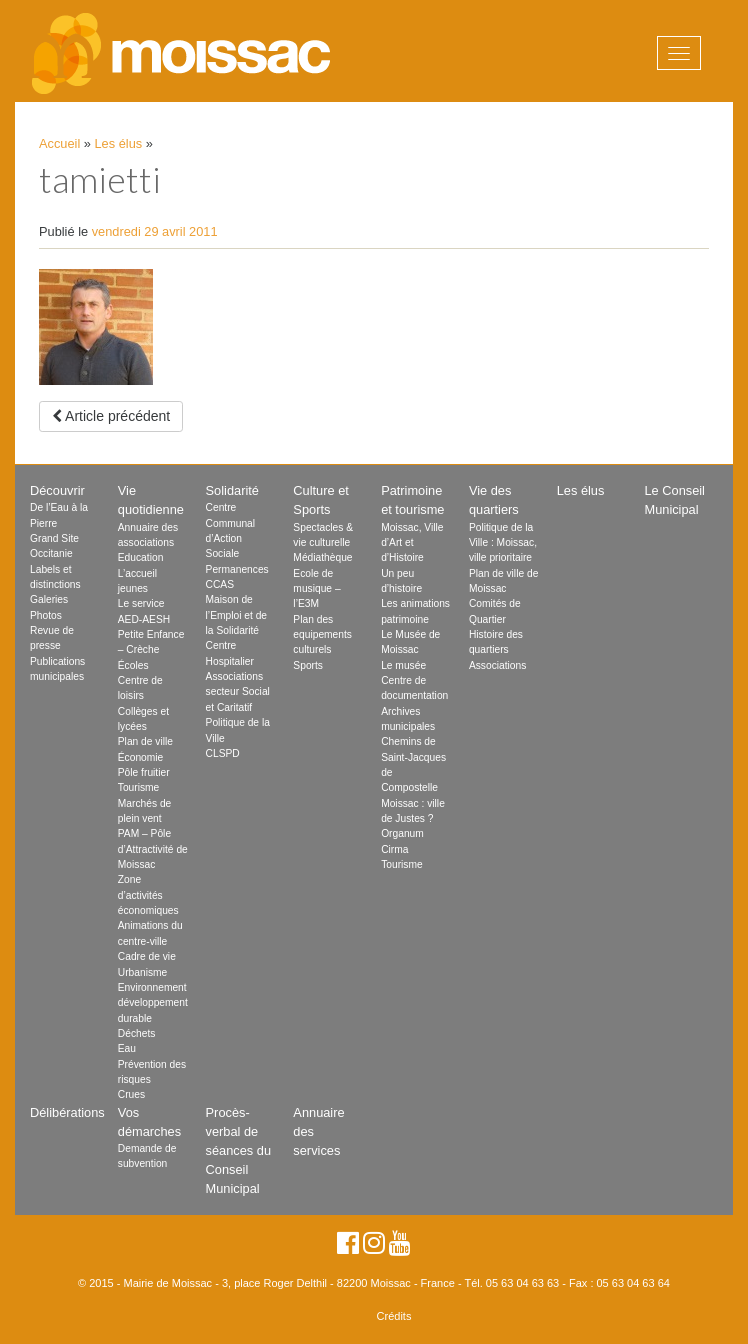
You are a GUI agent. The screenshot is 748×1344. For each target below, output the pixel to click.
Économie (141, 757)
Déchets (137, 1033)
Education (141, 557)
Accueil (59, 143)
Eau (127, 1048)
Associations (497, 665)
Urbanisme (142, 972)
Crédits (394, 1316)
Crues (131, 1094)
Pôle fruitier (144, 772)
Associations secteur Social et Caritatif (238, 692)
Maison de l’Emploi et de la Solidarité (236, 615)
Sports (308, 665)
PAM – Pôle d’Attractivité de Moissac (153, 849)
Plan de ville (145, 741)
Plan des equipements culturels (322, 635)
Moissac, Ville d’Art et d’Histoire (412, 543)
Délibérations (67, 1112)
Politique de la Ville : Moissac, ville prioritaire (503, 543)
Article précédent (111, 416)
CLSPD (223, 753)
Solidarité (232, 490)
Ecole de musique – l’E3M (316, 589)
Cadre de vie (147, 956)
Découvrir (57, 490)
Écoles (133, 665)
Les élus (119, 143)
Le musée (403, 665)
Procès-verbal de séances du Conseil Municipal (238, 1151)
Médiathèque (322, 557)
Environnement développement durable (153, 1003)
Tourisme (139, 787)
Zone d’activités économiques (148, 895)
